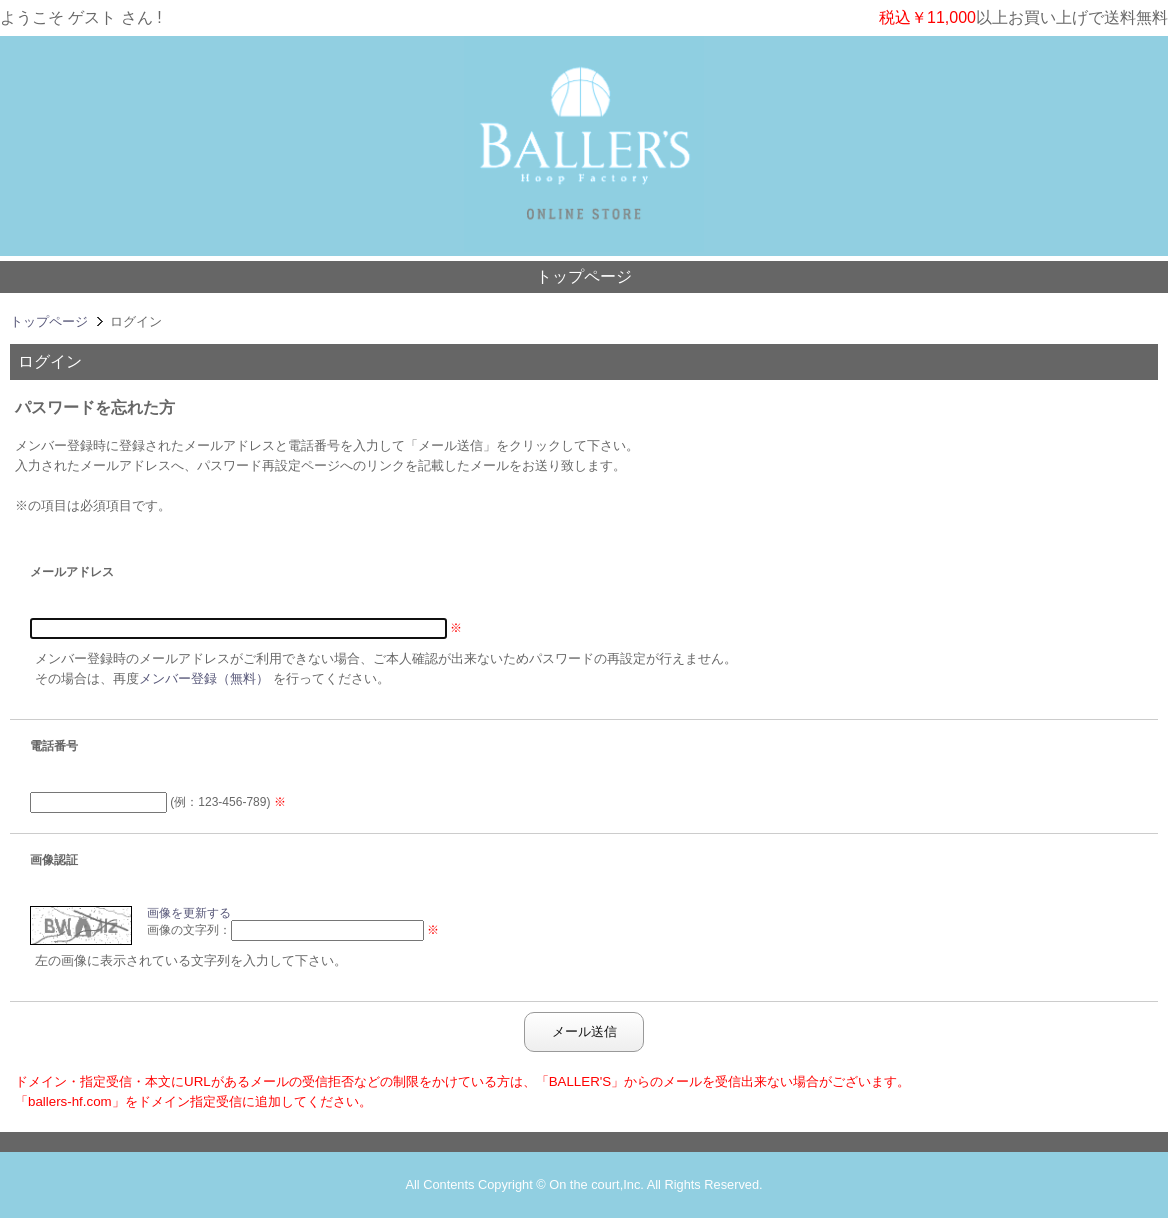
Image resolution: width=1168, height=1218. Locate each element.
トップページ (584, 276)
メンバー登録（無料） (204, 678)
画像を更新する (189, 913)
